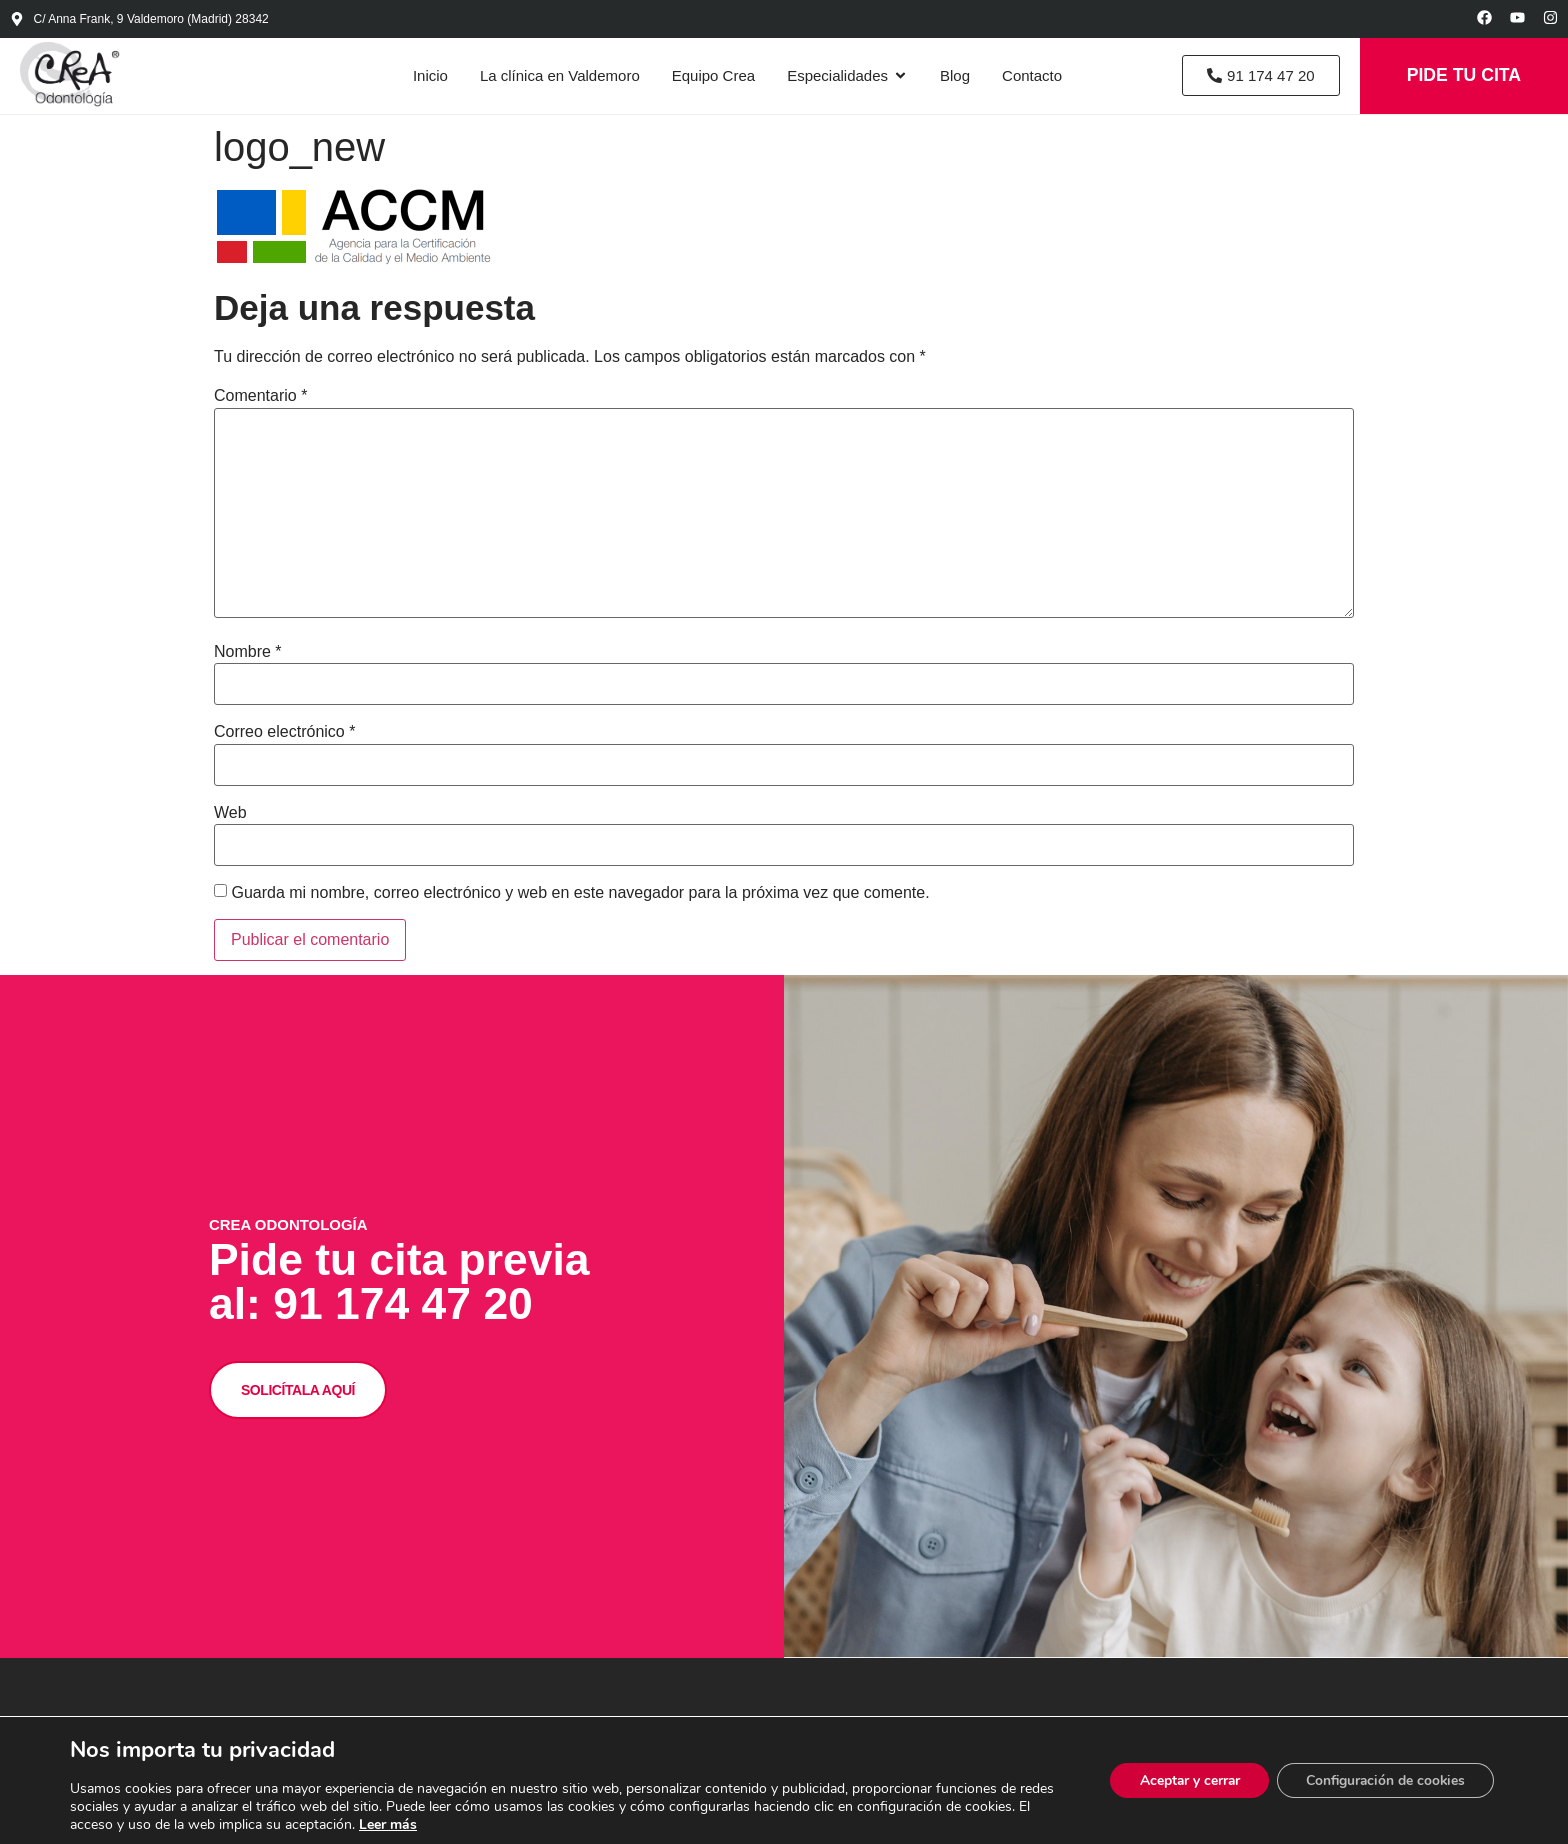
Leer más (457, 1824)
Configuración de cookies (1383, 1780)
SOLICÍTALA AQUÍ (309, 1420)
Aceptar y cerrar (1183, 1780)
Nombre (248, 654)
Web (230, 815)
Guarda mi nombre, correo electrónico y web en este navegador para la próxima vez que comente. (580, 895)
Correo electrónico (284, 734)
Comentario (260, 399)
